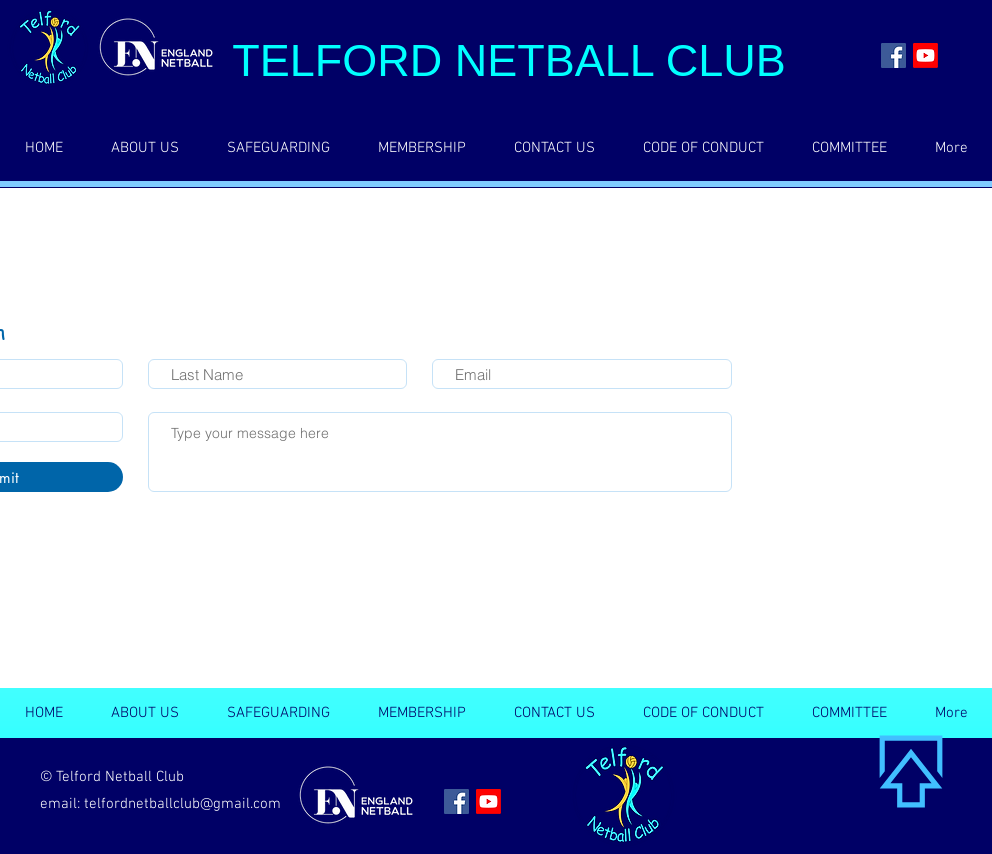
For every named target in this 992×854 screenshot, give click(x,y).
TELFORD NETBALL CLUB (508, 60)
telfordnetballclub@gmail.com (182, 804)
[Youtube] (925, 55)
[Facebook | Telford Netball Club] (893, 55)
